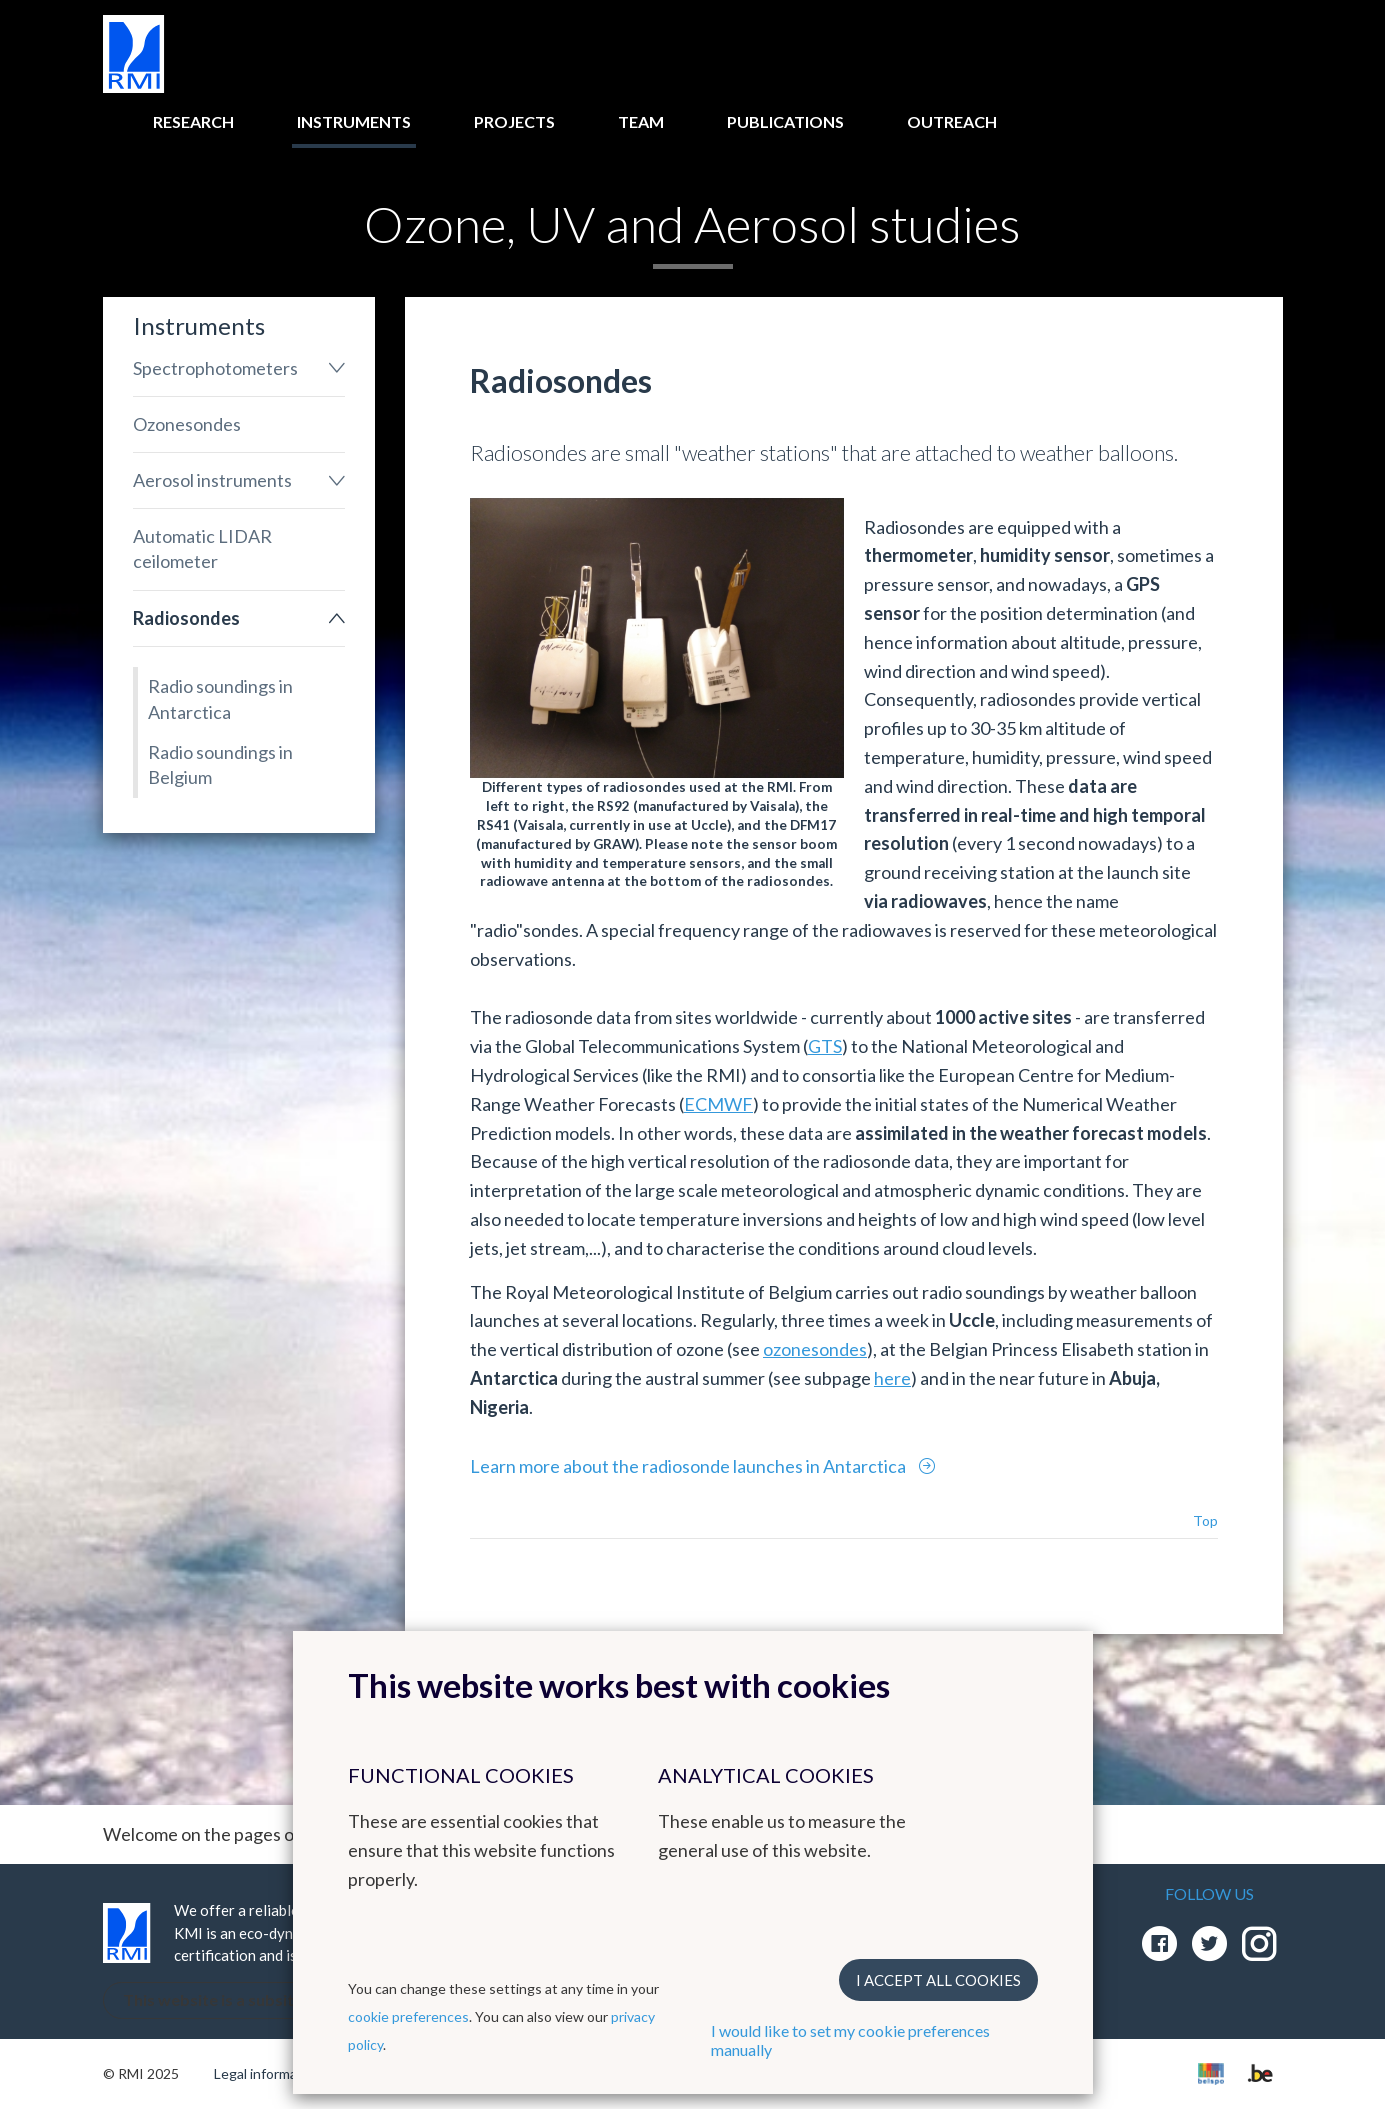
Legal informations (271, 2073)
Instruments (354, 121)
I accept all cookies (938, 1980)
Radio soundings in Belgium (220, 764)
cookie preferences (408, 2016)
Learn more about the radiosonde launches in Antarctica (689, 1466)
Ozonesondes (187, 424)
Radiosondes (186, 618)
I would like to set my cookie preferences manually (850, 2040)
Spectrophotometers (215, 368)
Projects (514, 121)
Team (641, 121)
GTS (825, 1046)
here (892, 1378)
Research (193, 121)
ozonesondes (815, 1349)
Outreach (952, 121)
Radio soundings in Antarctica (220, 698)
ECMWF (718, 1104)
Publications (785, 121)
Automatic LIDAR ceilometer (202, 548)
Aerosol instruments (212, 480)
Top (1205, 1520)
